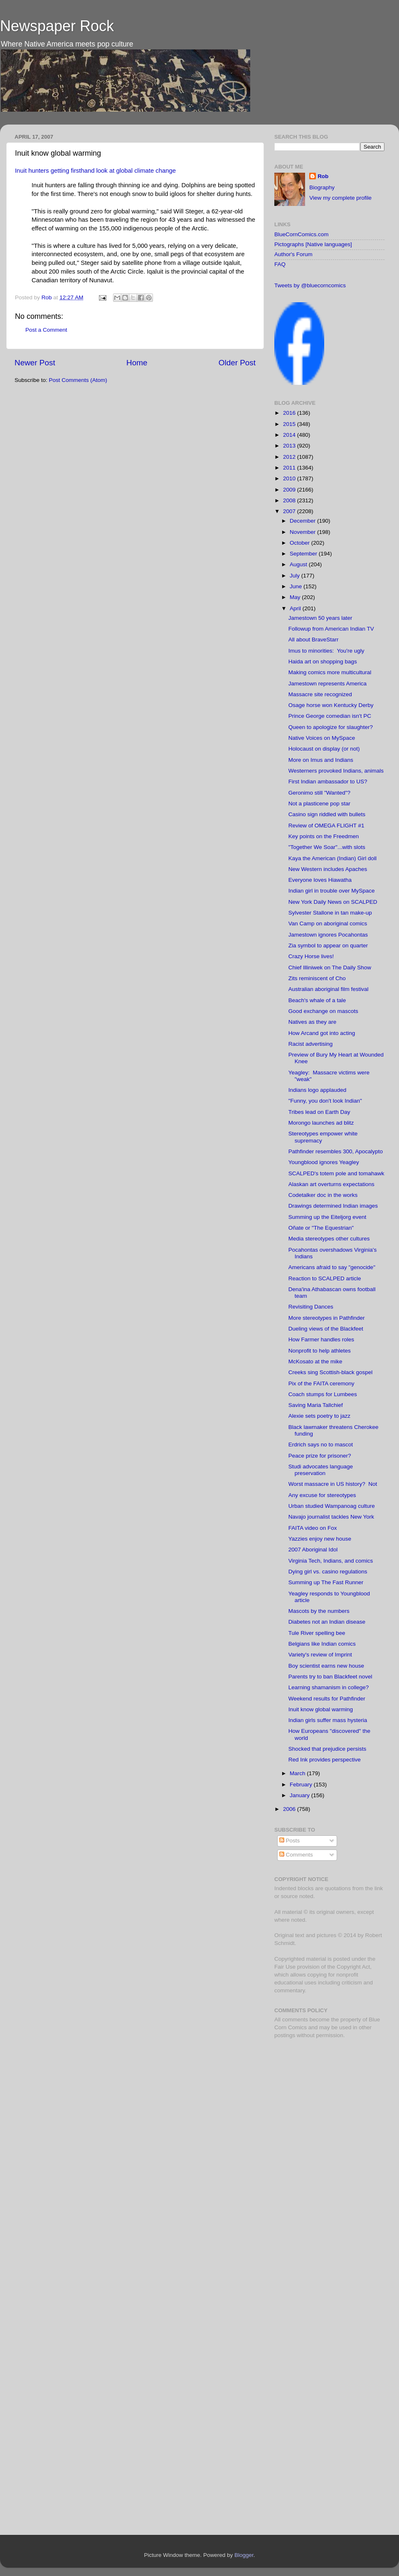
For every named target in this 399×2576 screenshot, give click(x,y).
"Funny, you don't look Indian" (325, 1101)
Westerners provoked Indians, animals (336, 771)
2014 (290, 435)
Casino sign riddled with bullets (326, 814)
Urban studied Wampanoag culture (331, 1506)
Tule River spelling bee (316, 1633)
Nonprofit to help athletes (319, 1351)
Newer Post (35, 362)
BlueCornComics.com (301, 234)
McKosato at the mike (315, 1361)
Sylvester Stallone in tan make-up (330, 913)
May (296, 597)
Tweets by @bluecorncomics (310, 285)
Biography (322, 187)
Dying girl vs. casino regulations (327, 1571)
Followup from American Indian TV (331, 629)
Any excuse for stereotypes (322, 1495)
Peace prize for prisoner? (319, 1456)
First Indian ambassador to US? (327, 781)
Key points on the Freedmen (323, 836)
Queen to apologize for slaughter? (330, 727)
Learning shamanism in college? (328, 1687)
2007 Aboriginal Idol (313, 1549)
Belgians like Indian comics (322, 1644)
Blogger (244, 2555)
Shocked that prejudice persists (327, 1749)
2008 (290, 500)
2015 (290, 424)
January (300, 1795)
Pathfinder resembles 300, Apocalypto (335, 1151)
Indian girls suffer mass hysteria (327, 1720)
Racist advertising (310, 1044)
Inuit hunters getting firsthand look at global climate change (95, 170)
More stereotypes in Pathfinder (326, 1318)
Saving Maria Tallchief (315, 1405)
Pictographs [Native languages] (313, 244)
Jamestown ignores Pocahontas (328, 935)
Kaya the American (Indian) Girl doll (332, 858)
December (303, 521)
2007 (290, 511)
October (300, 543)
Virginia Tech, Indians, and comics (330, 1561)
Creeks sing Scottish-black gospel (330, 1372)
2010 (290, 478)
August (299, 564)
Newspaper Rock (57, 25)
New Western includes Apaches (327, 869)
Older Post (237, 362)
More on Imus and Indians (320, 760)
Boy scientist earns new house (326, 1666)
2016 (290, 413)
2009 (290, 490)
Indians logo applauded (317, 1090)
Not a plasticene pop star (319, 803)
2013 (290, 446)
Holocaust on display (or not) (324, 749)
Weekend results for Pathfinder (326, 1698)
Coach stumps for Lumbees (322, 1394)
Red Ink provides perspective (324, 1759)
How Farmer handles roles (321, 1339)
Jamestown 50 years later (320, 618)
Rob (48, 297)
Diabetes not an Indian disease (326, 1622)
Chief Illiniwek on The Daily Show (329, 967)
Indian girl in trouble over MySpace (331, 891)
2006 (290, 1809)
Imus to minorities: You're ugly (326, 651)
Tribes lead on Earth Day (319, 1112)
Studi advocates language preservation (320, 1469)
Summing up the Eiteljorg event (327, 1217)
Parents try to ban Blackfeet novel (330, 1676)
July (295, 575)
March (298, 1773)
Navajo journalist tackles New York (331, 1517)
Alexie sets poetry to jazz (319, 1416)
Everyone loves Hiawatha (320, 880)
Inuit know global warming (320, 1709)
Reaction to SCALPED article (324, 1278)
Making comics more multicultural (330, 672)
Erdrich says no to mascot (320, 1444)
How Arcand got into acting (321, 1033)
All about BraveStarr (313, 639)
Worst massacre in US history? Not (332, 1484)
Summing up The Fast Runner (326, 1582)
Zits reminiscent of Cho (317, 978)
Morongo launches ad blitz (321, 1123)
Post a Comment (46, 330)
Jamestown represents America (327, 683)
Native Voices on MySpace (321, 738)
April (296, 608)
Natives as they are (312, 1022)
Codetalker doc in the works (323, 1195)
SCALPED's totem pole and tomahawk (336, 1173)
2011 (290, 468)
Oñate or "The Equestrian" (321, 1228)
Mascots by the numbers (319, 1611)
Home (136, 362)
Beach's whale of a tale (317, 1000)
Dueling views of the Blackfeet (325, 1329)
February (302, 1784)
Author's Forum (293, 254)
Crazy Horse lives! (311, 956)
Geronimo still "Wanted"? (319, 793)
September (304, 553)
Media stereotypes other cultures (329, 1238)
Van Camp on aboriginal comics (327, 923)
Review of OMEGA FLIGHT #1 (326, 825)
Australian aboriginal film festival (328, 989)
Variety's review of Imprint (320, 1654)
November (303, 532)
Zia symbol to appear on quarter (328, 945)
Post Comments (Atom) (78, 380)
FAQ (280, 264)
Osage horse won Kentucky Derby (331, 705)
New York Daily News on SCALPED (332, 902)
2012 (290, 457)
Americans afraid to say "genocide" (331, 1267)
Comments (296, 1855)
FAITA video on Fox (312, 1528)
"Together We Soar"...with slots (326, 847)
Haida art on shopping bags (322, 661)
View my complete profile (340, 198)
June (296, 586)
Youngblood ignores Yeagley (323, 1162)
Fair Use (285, 1967)
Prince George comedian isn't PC (329, 716)
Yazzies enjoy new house (319, 1539)
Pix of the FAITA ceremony (321, 1383)
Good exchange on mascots (323, 1011)
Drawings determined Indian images (333, 1206)
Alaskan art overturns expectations (331, 1184)
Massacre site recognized (320, 694)
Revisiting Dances (310, 1307)
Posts (289, 1840)
